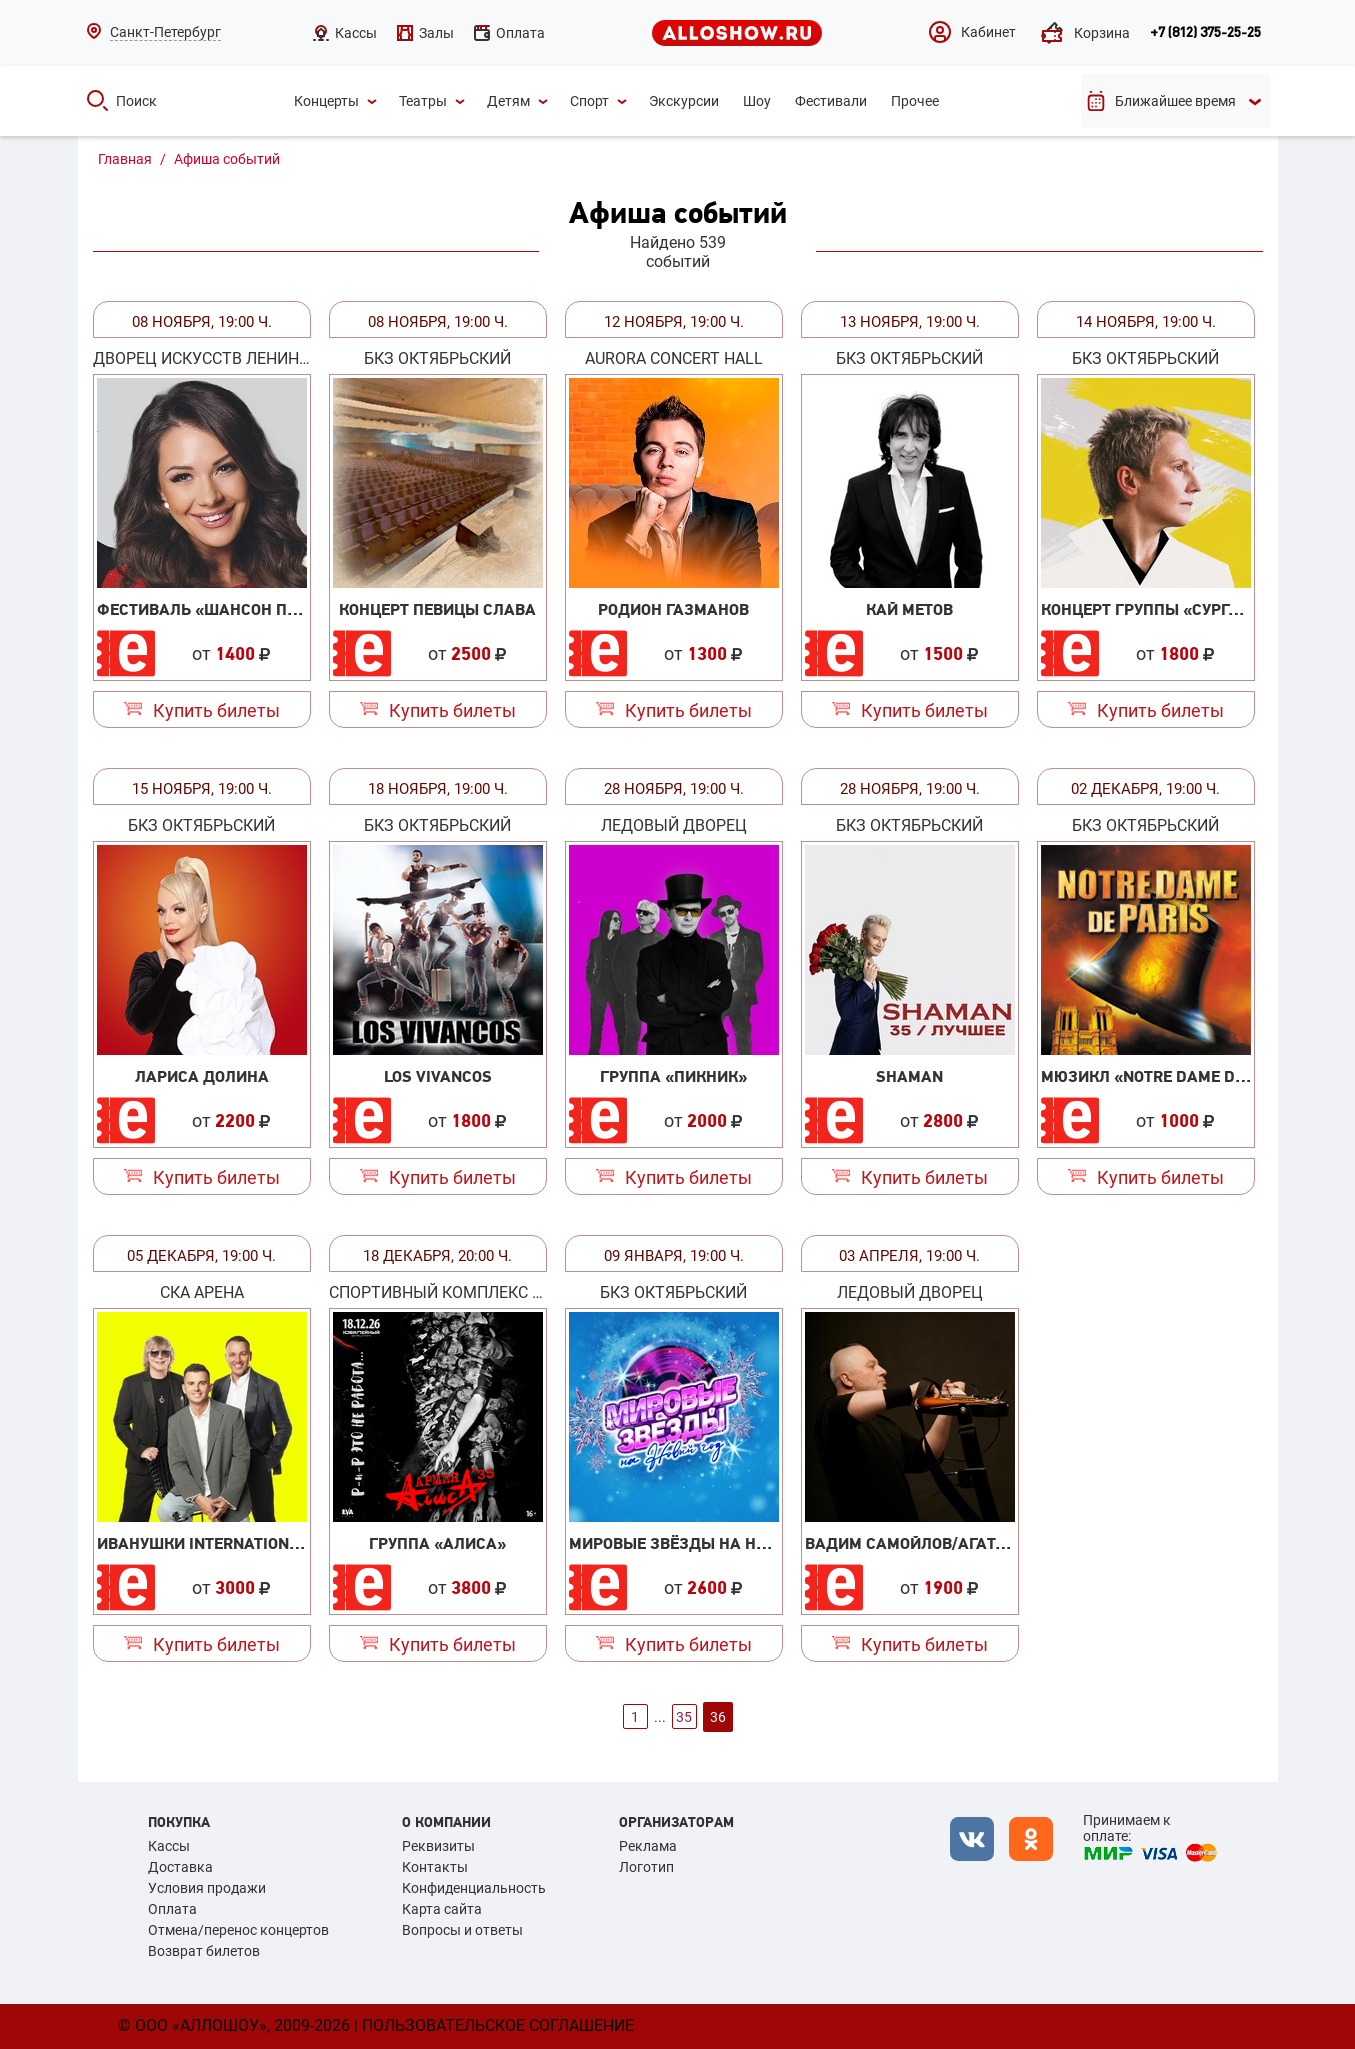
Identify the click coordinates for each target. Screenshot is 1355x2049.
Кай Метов (909, 609)
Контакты (435, 1867)
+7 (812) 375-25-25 (1205, 33)
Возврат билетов (204, 1951)
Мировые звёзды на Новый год (702, 1543)
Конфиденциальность (474, 1888)
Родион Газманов (673, 609)
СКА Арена (202, 1292)
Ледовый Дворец (674, 825)
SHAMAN (909, 1076)
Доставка (180, 1867)
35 (684, 1717)
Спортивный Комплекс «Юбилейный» (438, 1292)
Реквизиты (438, 1846)
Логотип (646, 1867)
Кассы (169, 1846)
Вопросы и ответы (462, 1930)
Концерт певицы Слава (437, 609)
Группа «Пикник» (673, 1076)
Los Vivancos (438, 1076)
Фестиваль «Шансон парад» (218, 609)
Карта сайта (442, 1909)
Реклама (648, 1846)
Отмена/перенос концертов (238, 1930)
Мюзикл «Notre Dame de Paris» (1171, 1076)
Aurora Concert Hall (674, 358)
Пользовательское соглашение (498, 2025)
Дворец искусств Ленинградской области (202, 358)
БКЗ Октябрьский (437, 358)
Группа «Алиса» (437, 1543)
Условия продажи (207, 1888)
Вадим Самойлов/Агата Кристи (938, 1543)
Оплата (172, 1909)
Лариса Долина (202, 1076)
